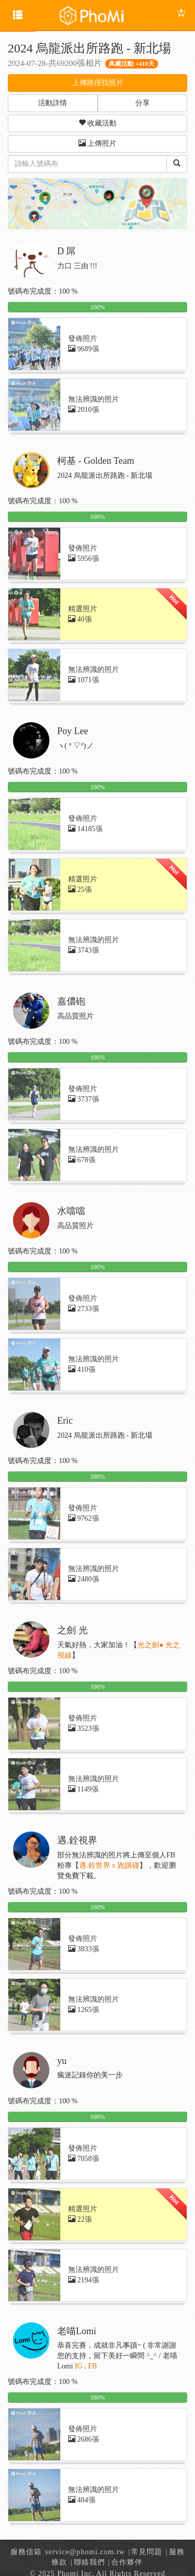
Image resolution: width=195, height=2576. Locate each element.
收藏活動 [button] (98, 123)
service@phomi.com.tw (85, 2552)
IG (79, 2366)
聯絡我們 (89, 2562)
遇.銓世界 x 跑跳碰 (109, 1865)
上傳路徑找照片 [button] (97, 83)
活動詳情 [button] (52, 103)
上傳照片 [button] (98, 143)
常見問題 (146, 2552)
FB (92, 2366)
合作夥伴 (126, 2562)
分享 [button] (142, 103)
